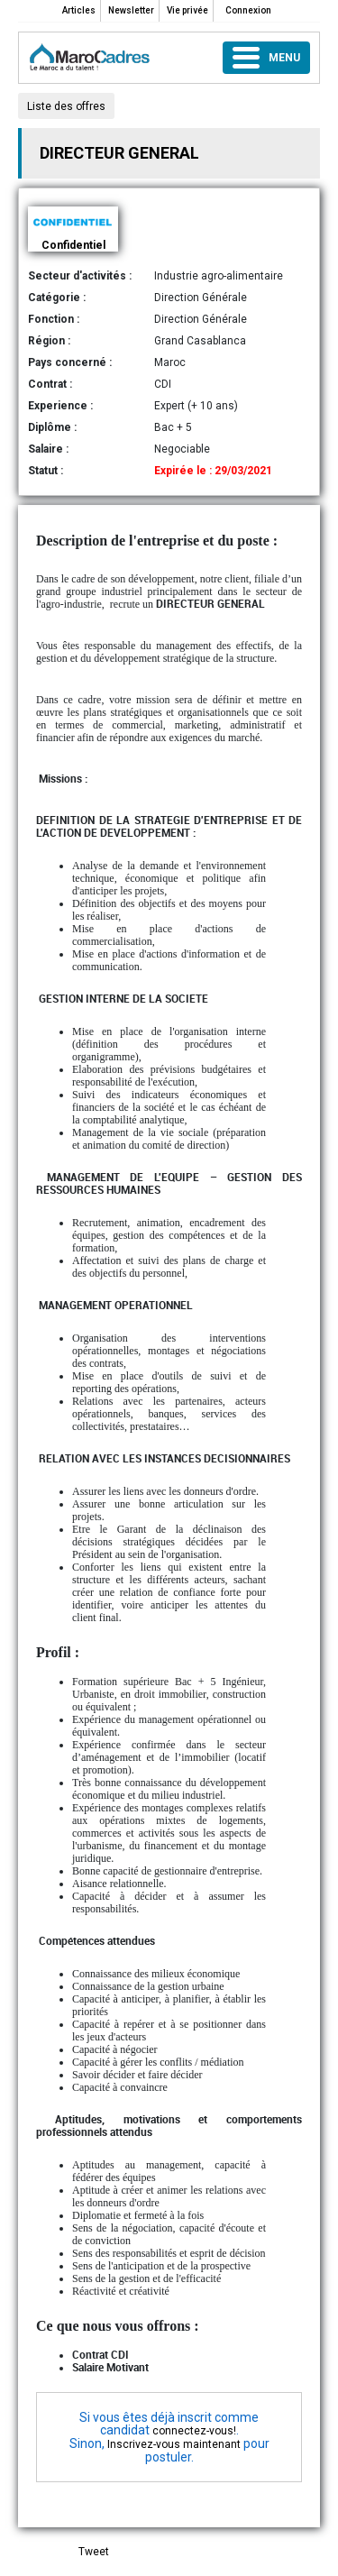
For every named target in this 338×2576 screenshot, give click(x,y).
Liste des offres (66, 106)
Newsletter (131, 10)
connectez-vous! (194, 2431)
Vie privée (187, 10)
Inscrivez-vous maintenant (174, 2444)
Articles (79, 10)
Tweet (93, 2551)
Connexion (248, 10)
